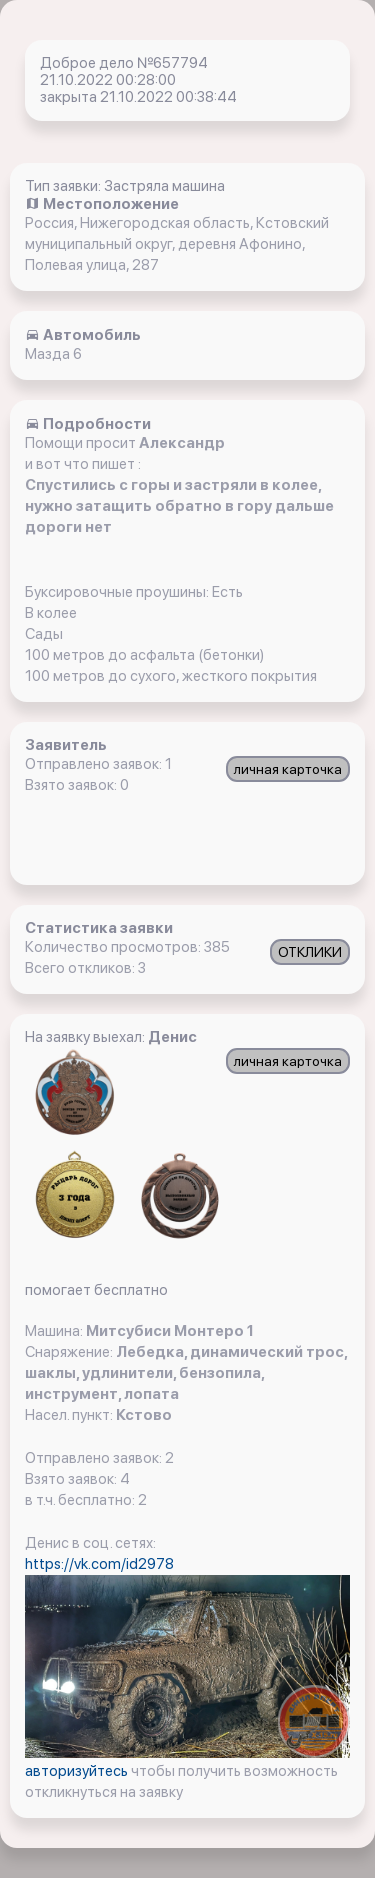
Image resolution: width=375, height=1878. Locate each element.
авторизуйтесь (78, 1771)
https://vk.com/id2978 (99, 1564)
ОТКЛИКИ (310, 952)
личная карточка (288, 769)
